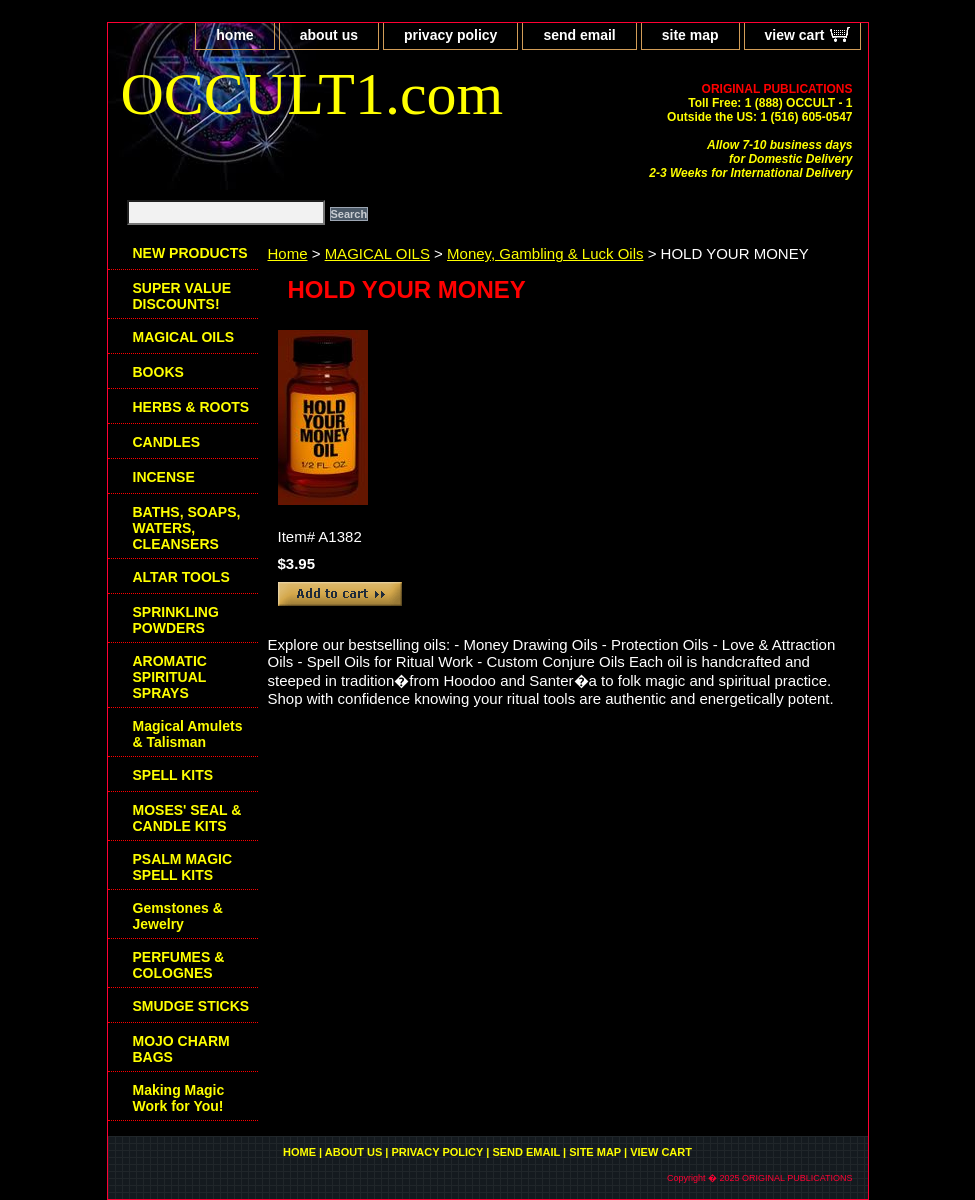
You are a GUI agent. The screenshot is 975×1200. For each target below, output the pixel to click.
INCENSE (164, 477)
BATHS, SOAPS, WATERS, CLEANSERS (187, 528)
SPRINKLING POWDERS (176, 620)
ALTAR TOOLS (181, 577)
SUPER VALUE (182, 296)
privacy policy (450, 35)
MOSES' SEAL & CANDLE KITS (187, 818)
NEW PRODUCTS (190, 253)
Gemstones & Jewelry (178, 916)
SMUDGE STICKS (191, 1006)
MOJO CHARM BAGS (181, 1049)
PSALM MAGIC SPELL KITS (183, 867)
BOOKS (158, 372)
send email (579, 35)
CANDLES (167, 442)
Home (288, 253)
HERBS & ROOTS (191, 407)
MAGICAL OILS (377, 253)
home (234, 35)
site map (690, 35)
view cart (795, 35)
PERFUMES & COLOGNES (179, 965)
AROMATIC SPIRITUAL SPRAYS (170, 677)
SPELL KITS (173, 775)
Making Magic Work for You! (179, 1098)
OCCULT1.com (312, 94)
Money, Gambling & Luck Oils (545, 253)
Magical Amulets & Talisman (188, 734)
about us (329, 35)
